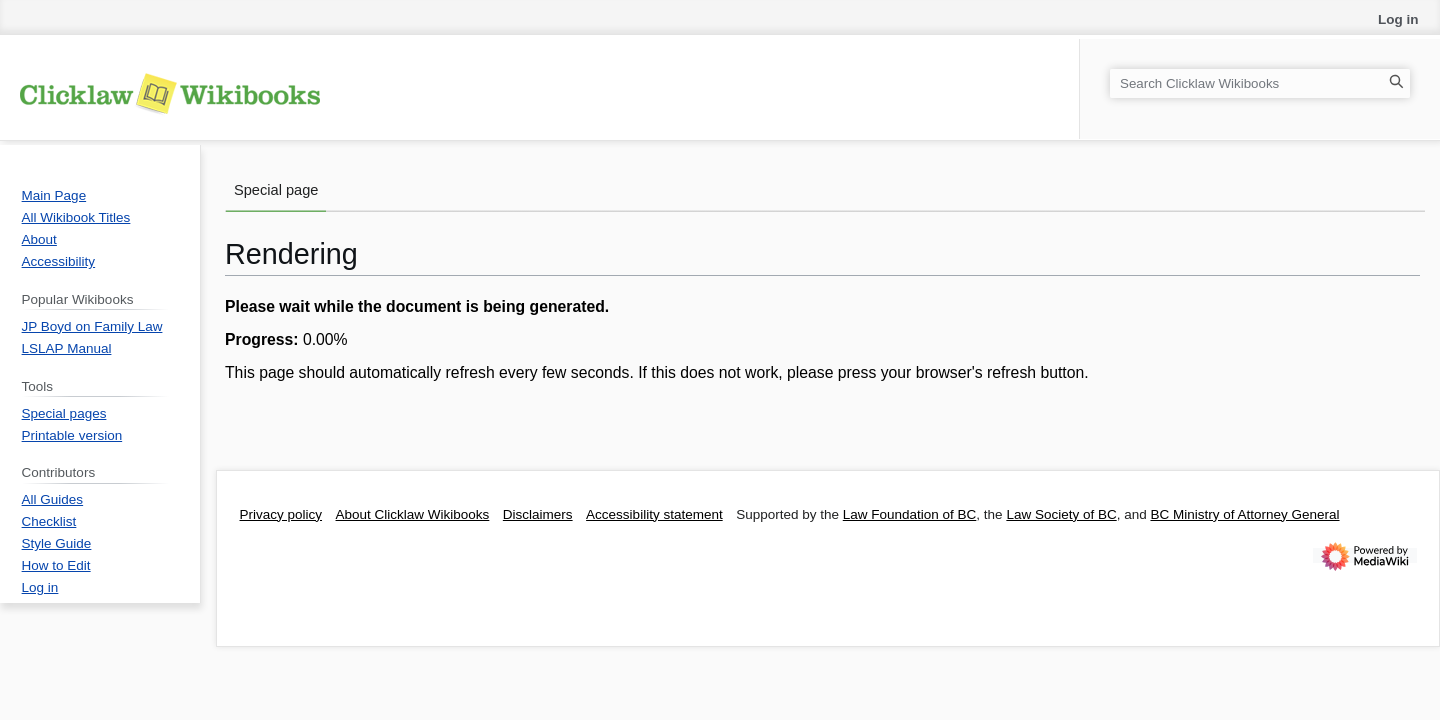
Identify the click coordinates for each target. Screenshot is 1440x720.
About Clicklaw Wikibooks (413, 514)
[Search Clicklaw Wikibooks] (1260, 83)
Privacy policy (281, 514)
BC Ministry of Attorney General (1244, 514)
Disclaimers (538, 514)
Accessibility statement (654, 514)
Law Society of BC (1061, 514)
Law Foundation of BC (910, 514)
